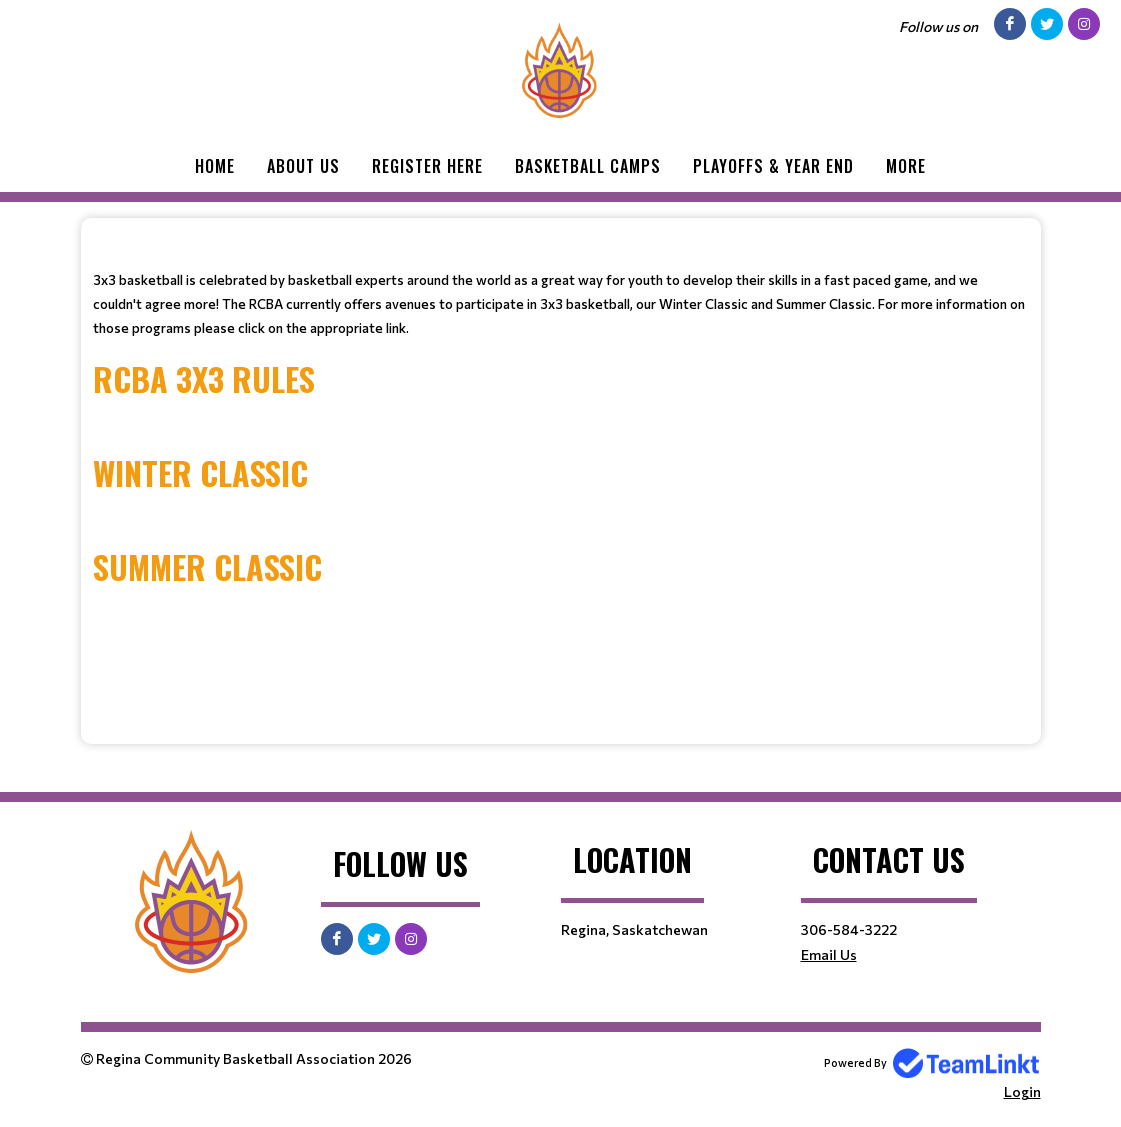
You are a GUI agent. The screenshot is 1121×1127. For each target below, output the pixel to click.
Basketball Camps (588, 166)
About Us (303, 166)
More (906, 166)
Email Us (829, 954)
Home (215, 166)
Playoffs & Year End (773, 166)
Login (1022, 1091)
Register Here (427, 166)
